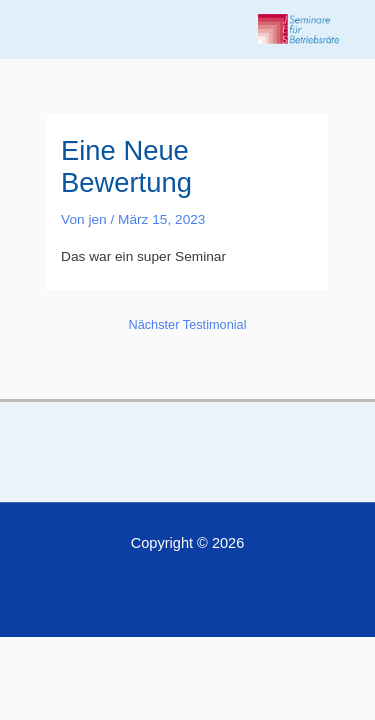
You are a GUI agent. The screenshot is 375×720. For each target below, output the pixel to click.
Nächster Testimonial (187, 324)
